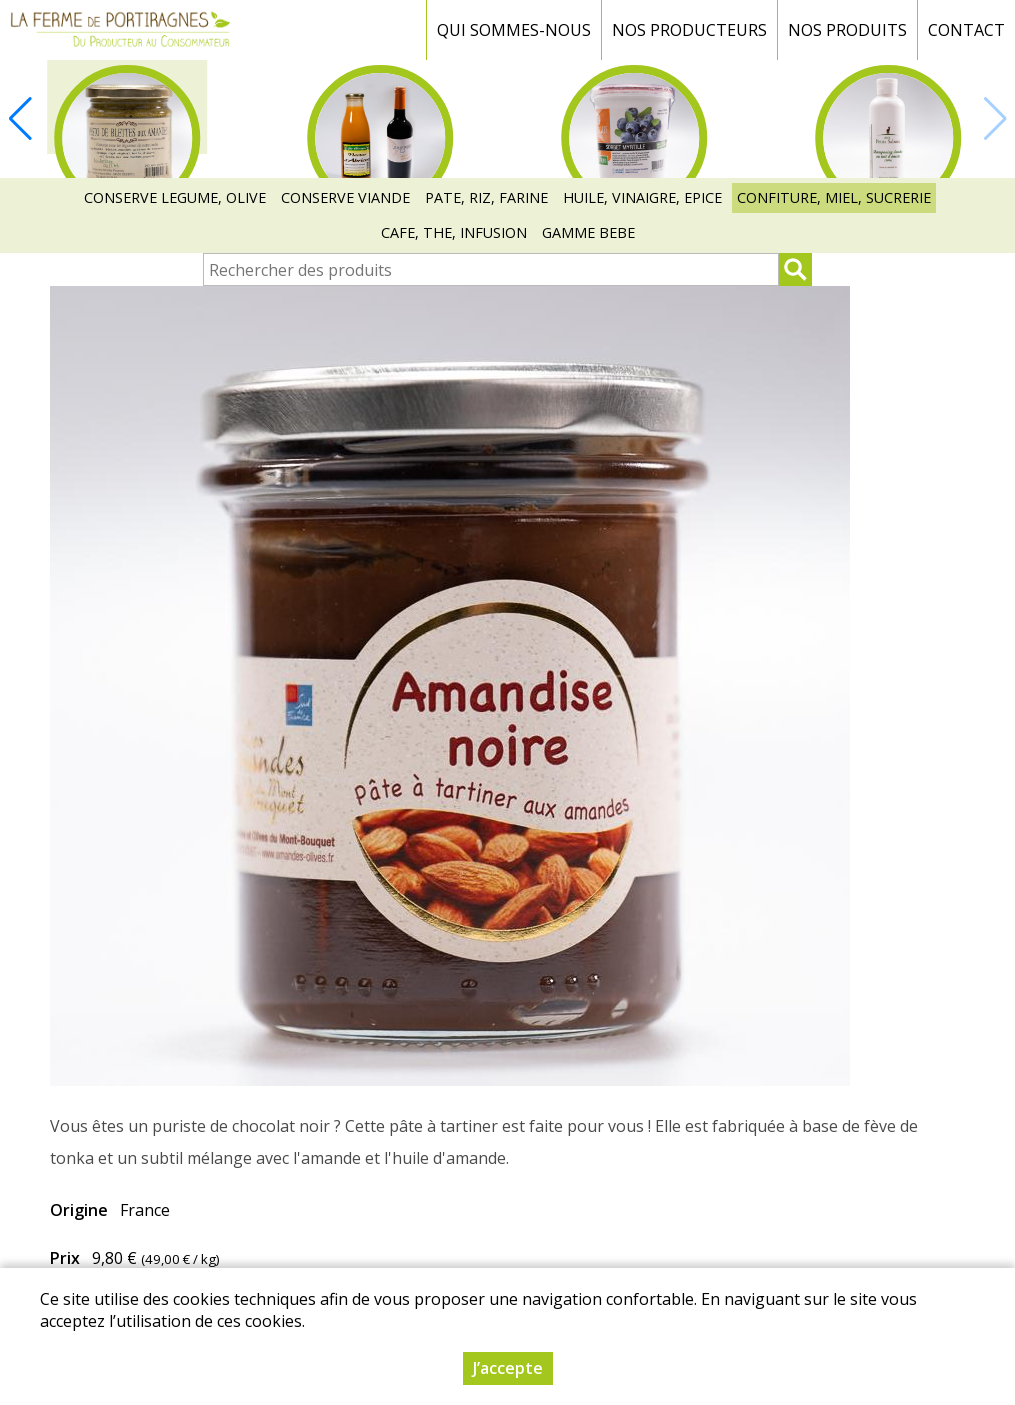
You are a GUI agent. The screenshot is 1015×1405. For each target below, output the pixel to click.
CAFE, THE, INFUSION (454, 232)
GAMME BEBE (588, 232)
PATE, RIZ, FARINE (486, 197)
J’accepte (508, 1368)
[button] (20, 119)
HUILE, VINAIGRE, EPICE (642, 197)
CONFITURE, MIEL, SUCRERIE (834, 197)
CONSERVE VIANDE (345, 197)
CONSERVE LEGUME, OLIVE (175, 197)
